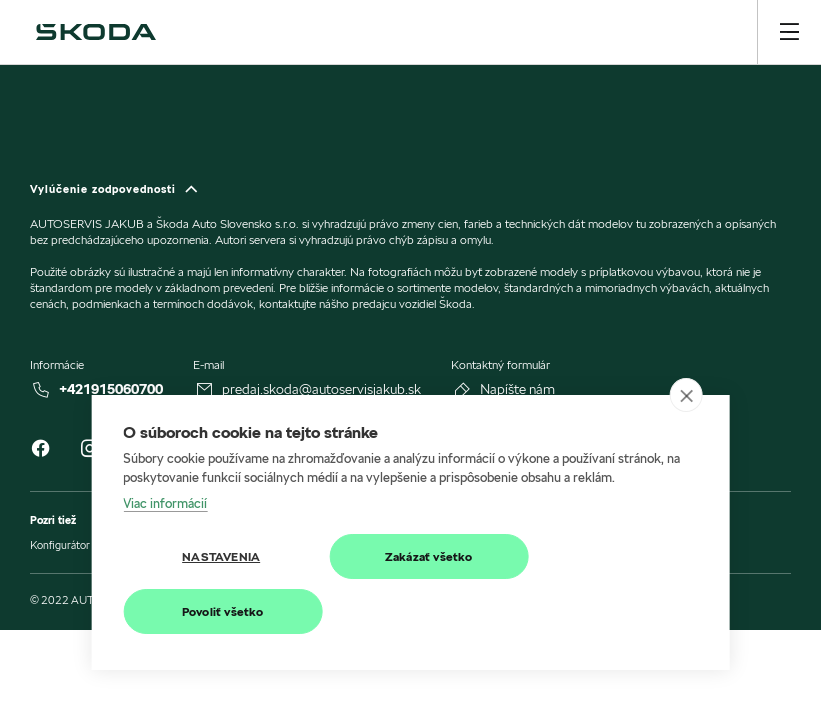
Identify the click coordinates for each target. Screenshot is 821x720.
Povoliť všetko (223, 611)
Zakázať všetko (429, 556)
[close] (686, 395)
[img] (96, 32)
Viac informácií (165, 503)
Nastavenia (221, 556)
